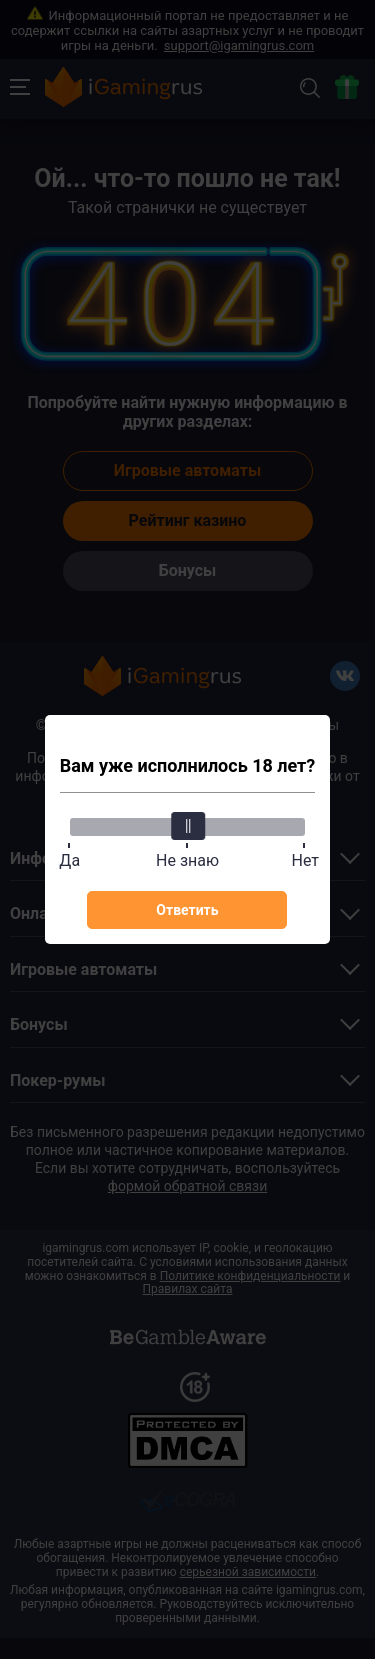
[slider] (187, 826)
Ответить (187, 910)
